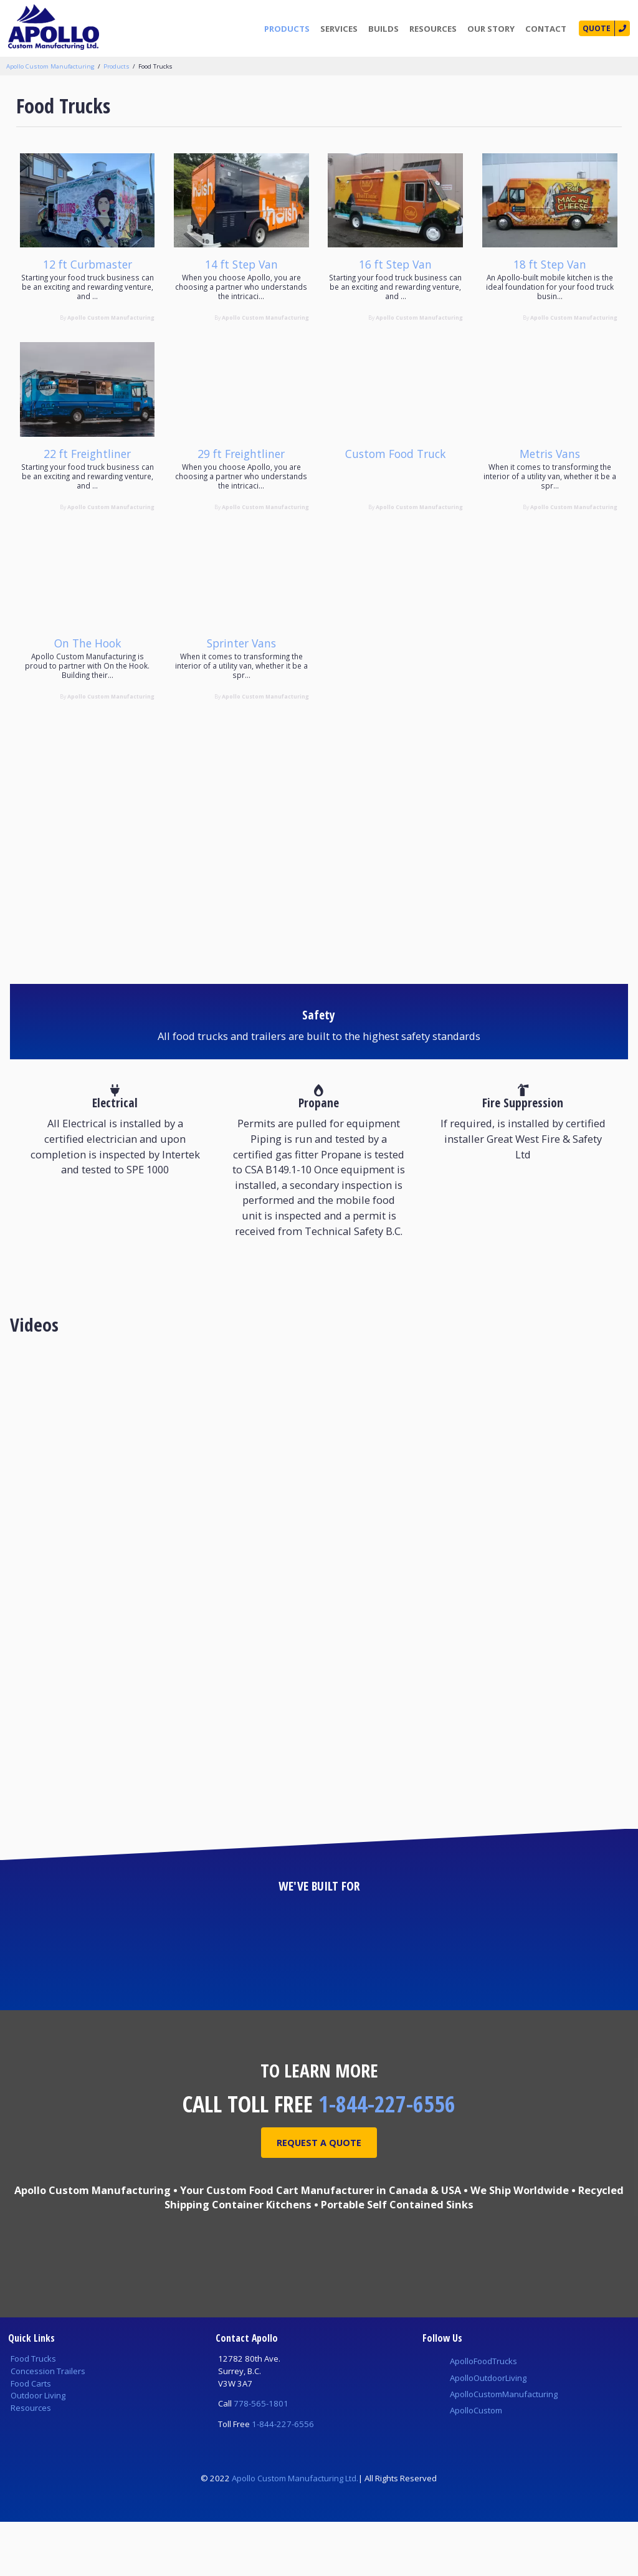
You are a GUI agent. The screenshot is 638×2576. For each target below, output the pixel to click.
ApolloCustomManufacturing (504, 2448)
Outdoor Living (38, 2449)
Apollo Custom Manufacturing (50, 66)
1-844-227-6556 (386, 2157)
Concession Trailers (48, 2425)
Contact (542, 28)
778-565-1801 (261, 2457)
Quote (594, 28)
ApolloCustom (476, 2464)
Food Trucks (155, 66)
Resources (429, 28)
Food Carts (31, 2437)
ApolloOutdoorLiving (488, 2432)
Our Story (487, 28)
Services (335, 28)
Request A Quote (319, 2198)
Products (283, 28)
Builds (379, 28)
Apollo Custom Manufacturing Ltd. (295, 2532)
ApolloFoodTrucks (483, 2415)
